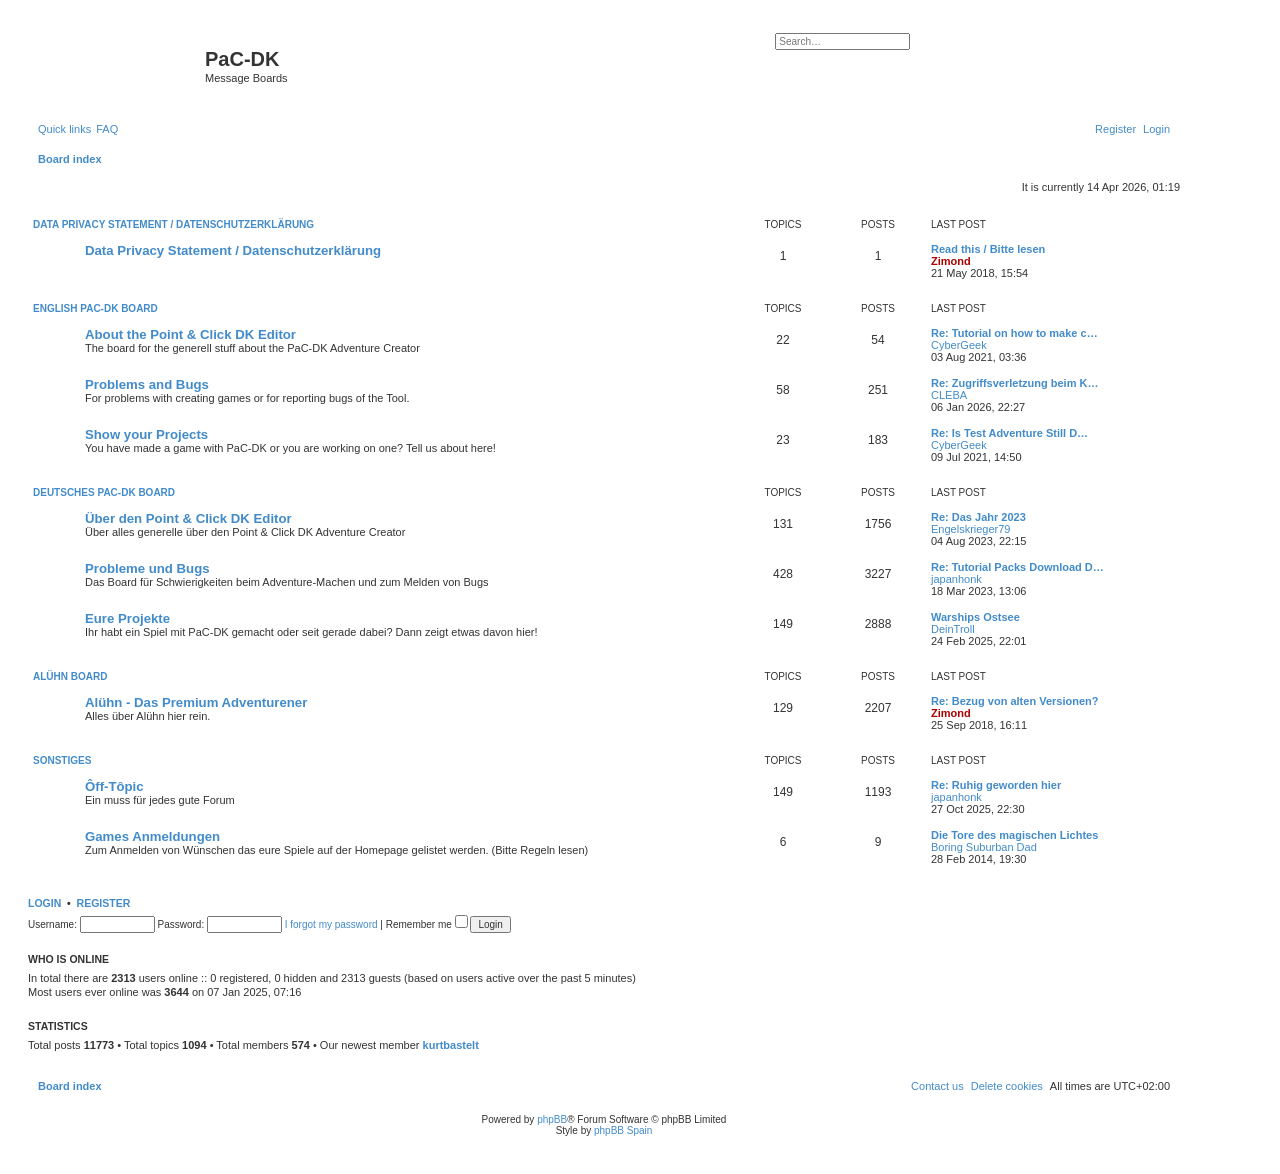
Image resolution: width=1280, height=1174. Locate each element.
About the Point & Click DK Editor (190, 334)
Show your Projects (146, 434)
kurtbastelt (451, 1045)
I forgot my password (331, 924)
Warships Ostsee (975, 617)
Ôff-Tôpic (114, 786)
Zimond (951, 261)
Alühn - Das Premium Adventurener (196, 702)
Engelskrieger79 (971, 529)
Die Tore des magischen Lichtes (1014, 835)
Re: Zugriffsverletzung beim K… (1014, 383)
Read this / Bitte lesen (988, 249)
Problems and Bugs (147, 384)
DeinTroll (953, 629)
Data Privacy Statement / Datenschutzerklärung (173, 224)
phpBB (552, 1119)
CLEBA (949, 395)
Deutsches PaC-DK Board (104, 492)
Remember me (427, 924)
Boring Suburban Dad (984, 847)
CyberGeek (959, 345)
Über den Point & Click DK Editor (188, 518)
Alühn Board (70, 676)
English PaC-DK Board (95, 308)
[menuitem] (107, 129)
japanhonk (956, 579)
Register (104, 903)
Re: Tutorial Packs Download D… (1017, 567)
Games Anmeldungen (152, 836)
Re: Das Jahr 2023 (978, 517)
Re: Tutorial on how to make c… (1014, 333)
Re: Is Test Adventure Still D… (1009, 433)
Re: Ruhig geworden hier (996, 785)
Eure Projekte (127, 618)
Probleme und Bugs (147, 568)
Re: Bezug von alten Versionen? (1014, 701)
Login (44, 903)
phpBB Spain (623, 1130)
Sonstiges (62, 760)
